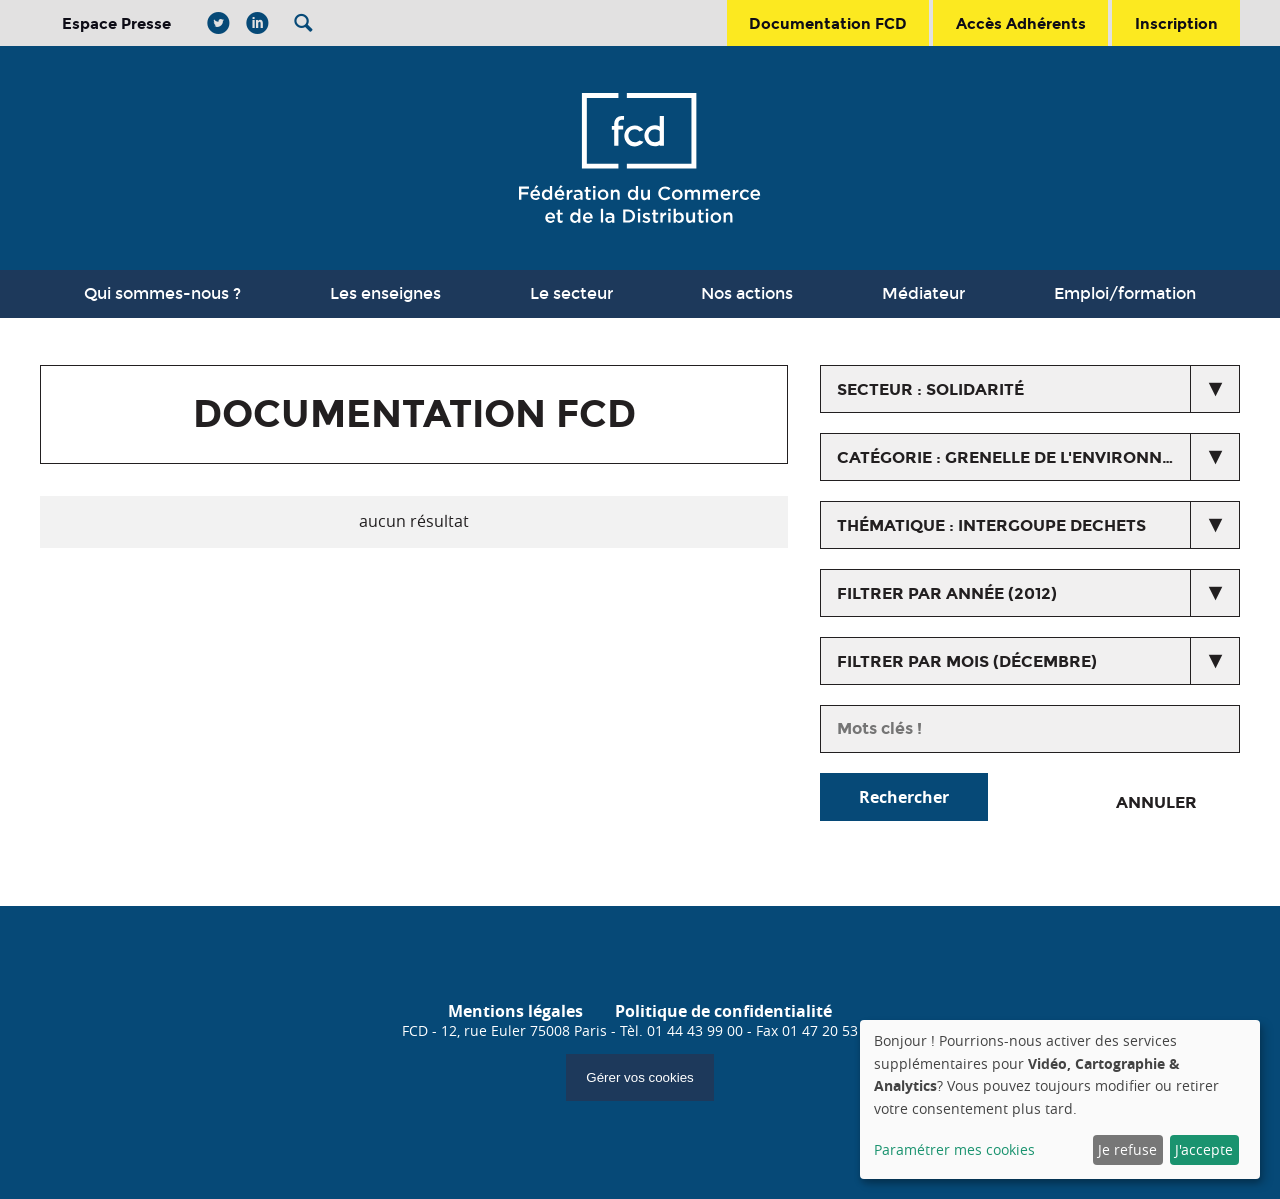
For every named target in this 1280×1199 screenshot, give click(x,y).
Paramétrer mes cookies (954, 1149)
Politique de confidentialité (723, 1011)
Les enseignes (385, 293)
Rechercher (904, 797)
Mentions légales (515, 1011)
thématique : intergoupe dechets (991, 525)
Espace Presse (116, 23)
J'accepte (1204, 1149)
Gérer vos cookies (639, 1077)
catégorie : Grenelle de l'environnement (1028, 457)
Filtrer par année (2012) (947, 593)
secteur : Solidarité (930, 389)
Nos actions (747, 293)
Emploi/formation (1125, 293)
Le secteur (571, 293)
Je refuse (1127, 1149)
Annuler (1156, 802)
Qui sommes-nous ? (162, 293)
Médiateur (923, 293)
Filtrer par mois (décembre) (967, 661)
